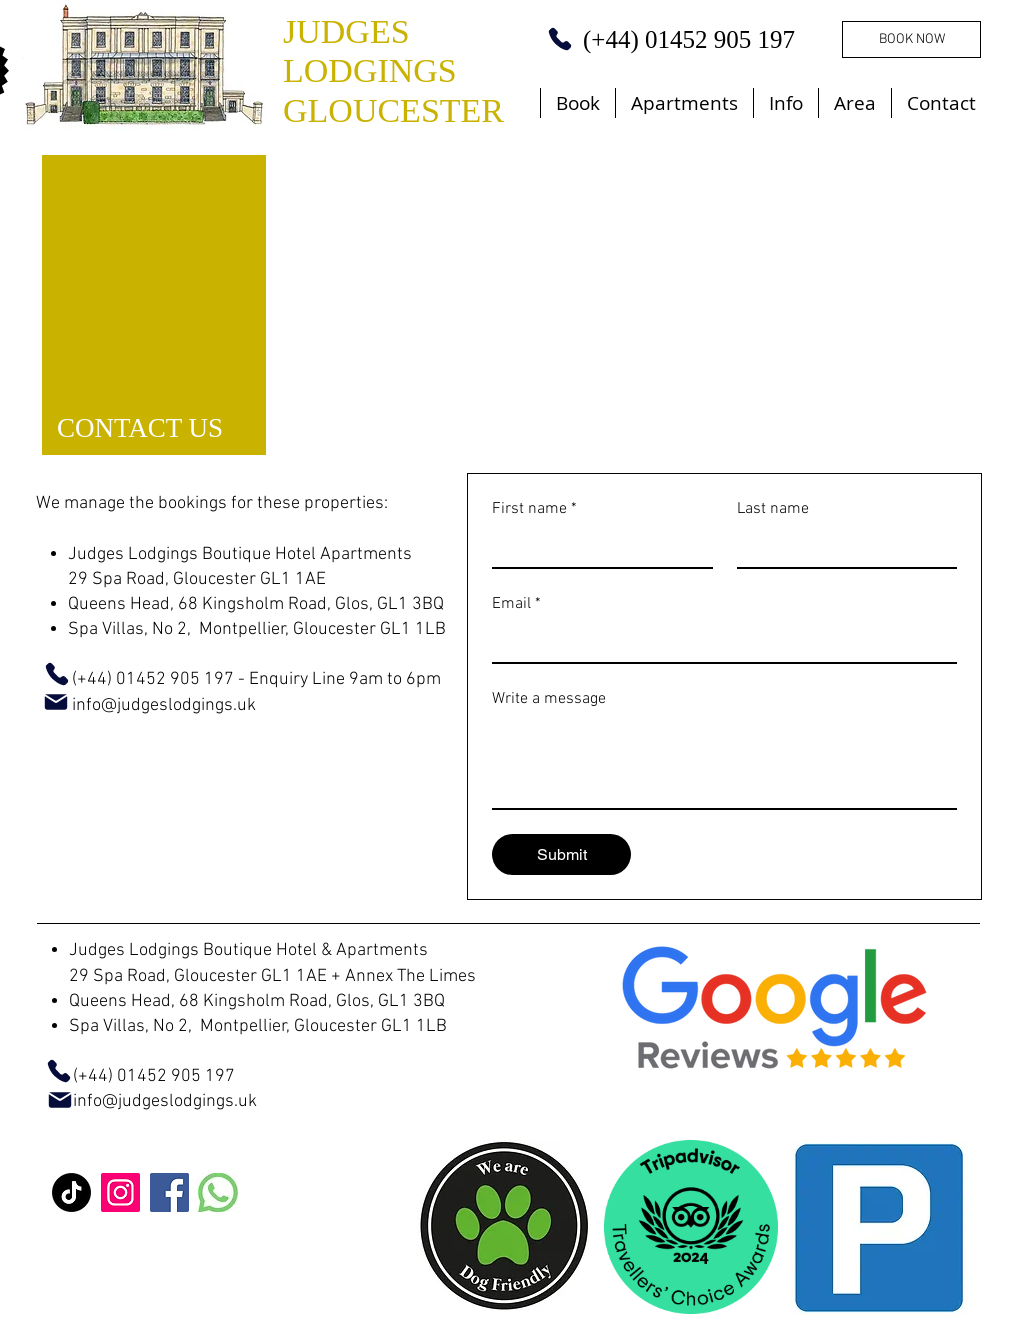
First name (534, 509)
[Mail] (56, 702)
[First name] (596, 548)
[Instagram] (120, 1192)
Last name (773, 509)
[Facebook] (169, 1192)
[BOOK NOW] (911, 39)
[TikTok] (71, 1192)
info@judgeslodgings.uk (165, 1101)
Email (516, 604)
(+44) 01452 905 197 (136, 1076)
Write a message (549, 699)
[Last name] (841, 548)
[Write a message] (724, 763)
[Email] (718, 642)
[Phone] (560, 39)
